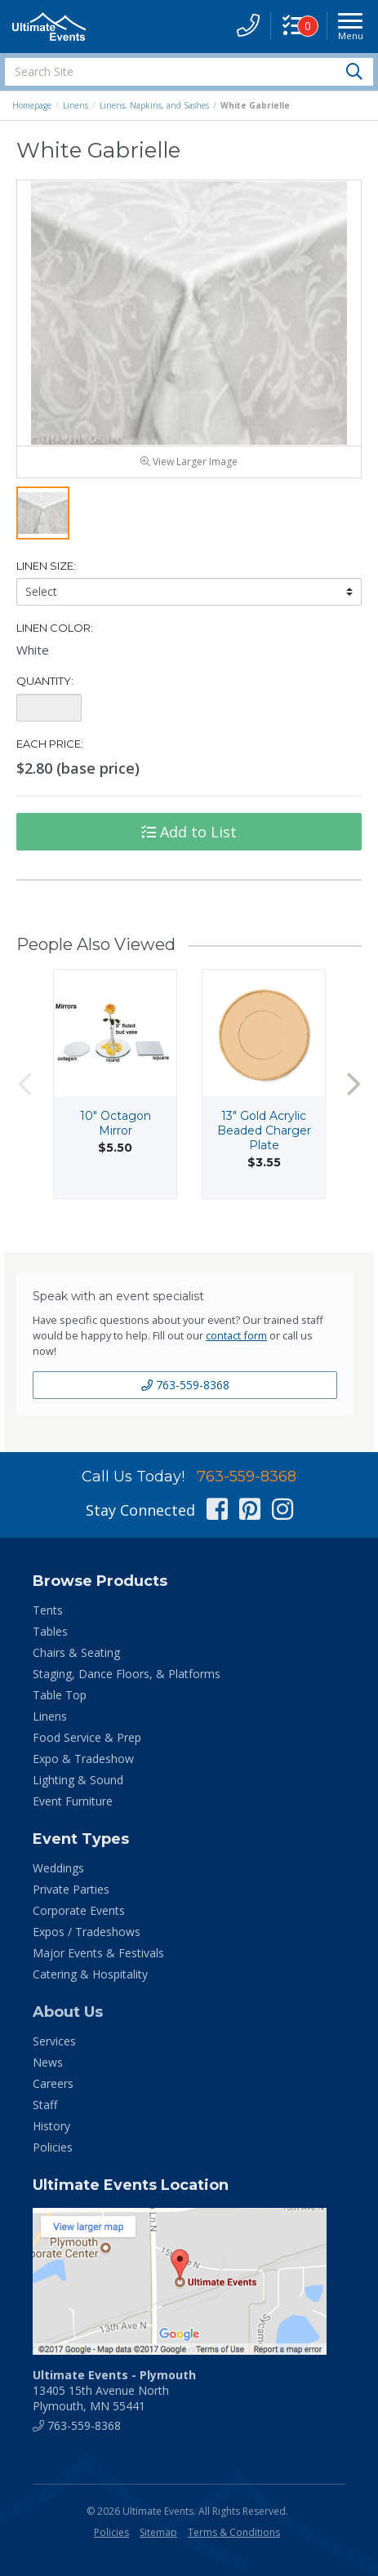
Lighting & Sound (78, 1780)
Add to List (189, 832)
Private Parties (71, 1889)
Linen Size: (46, 565)
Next (353, 1084)
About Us (68, 2012)
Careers (53, 2083)
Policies (53, 2147)
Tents (48, 1610)
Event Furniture (73, 1801)
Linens (75, 105)
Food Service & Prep (87, 1737)
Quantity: (44, 681)
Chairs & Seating (76, 1652)
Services (54, 2041)
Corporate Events (79, 1910)
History (51, 2126)
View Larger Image (189, 462)
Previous (24, 1084)
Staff (45, 2104)
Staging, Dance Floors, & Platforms (126, 1673)
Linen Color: (54, 628)
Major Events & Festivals (98, 1953)
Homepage (31, 105)
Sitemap (158, 2532)
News (48, 2062)
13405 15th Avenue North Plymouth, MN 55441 (114, 2390)
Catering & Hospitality (90, 1974)
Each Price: (49, 743)
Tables (50, 1631)
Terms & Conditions (234, 2532)
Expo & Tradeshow (83, 1758)
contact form (236, 1335)
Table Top (60, 1695)
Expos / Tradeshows (86, 1931)
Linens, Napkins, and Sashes (154, 105)
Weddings (58, 1868)
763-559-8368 (185, 1384)
